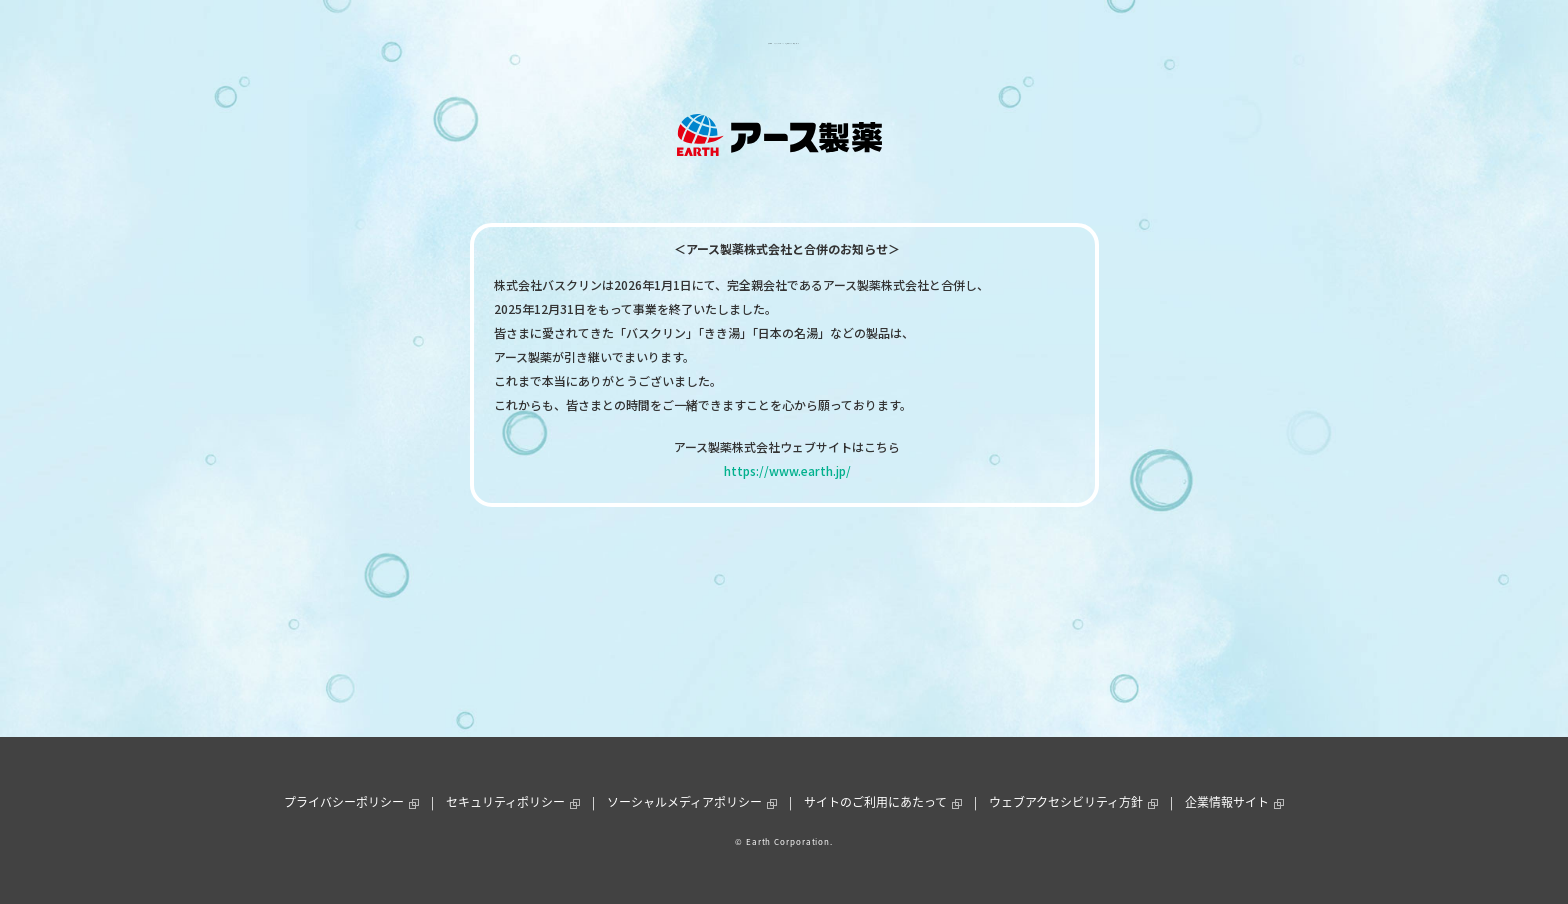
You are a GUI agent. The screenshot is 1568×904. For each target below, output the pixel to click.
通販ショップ (945, 43)
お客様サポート (841, 43)
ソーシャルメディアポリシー (684, 802)
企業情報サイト (1227, 802)
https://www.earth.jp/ (787, 470)
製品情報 (604, 43)
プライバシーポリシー (344, 802)
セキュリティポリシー (505, 802)
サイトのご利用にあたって (875, 802)
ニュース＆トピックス (713, 43)
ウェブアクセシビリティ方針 (1066, 802)
